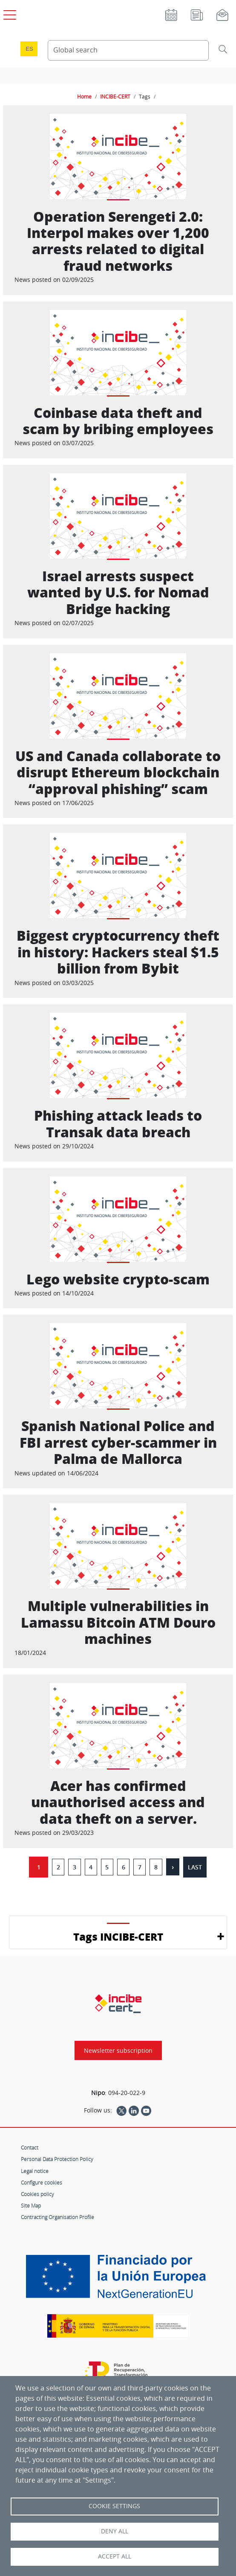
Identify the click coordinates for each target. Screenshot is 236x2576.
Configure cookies (41, 2182)
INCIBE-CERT (115, 96)
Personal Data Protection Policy (57, 2159)
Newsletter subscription (118, 2050)
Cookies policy (37, 2194)
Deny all (114, 2531)
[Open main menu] (8, 13)
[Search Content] (128, 50)
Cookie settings (114, 2506)
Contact (29, 2147)
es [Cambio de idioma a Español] (29, 49)
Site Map (31, 2205)
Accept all (114, 2556)
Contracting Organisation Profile (57, 2217)
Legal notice (35, 2170)
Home (84, 96)
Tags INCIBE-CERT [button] (118, 1936)
